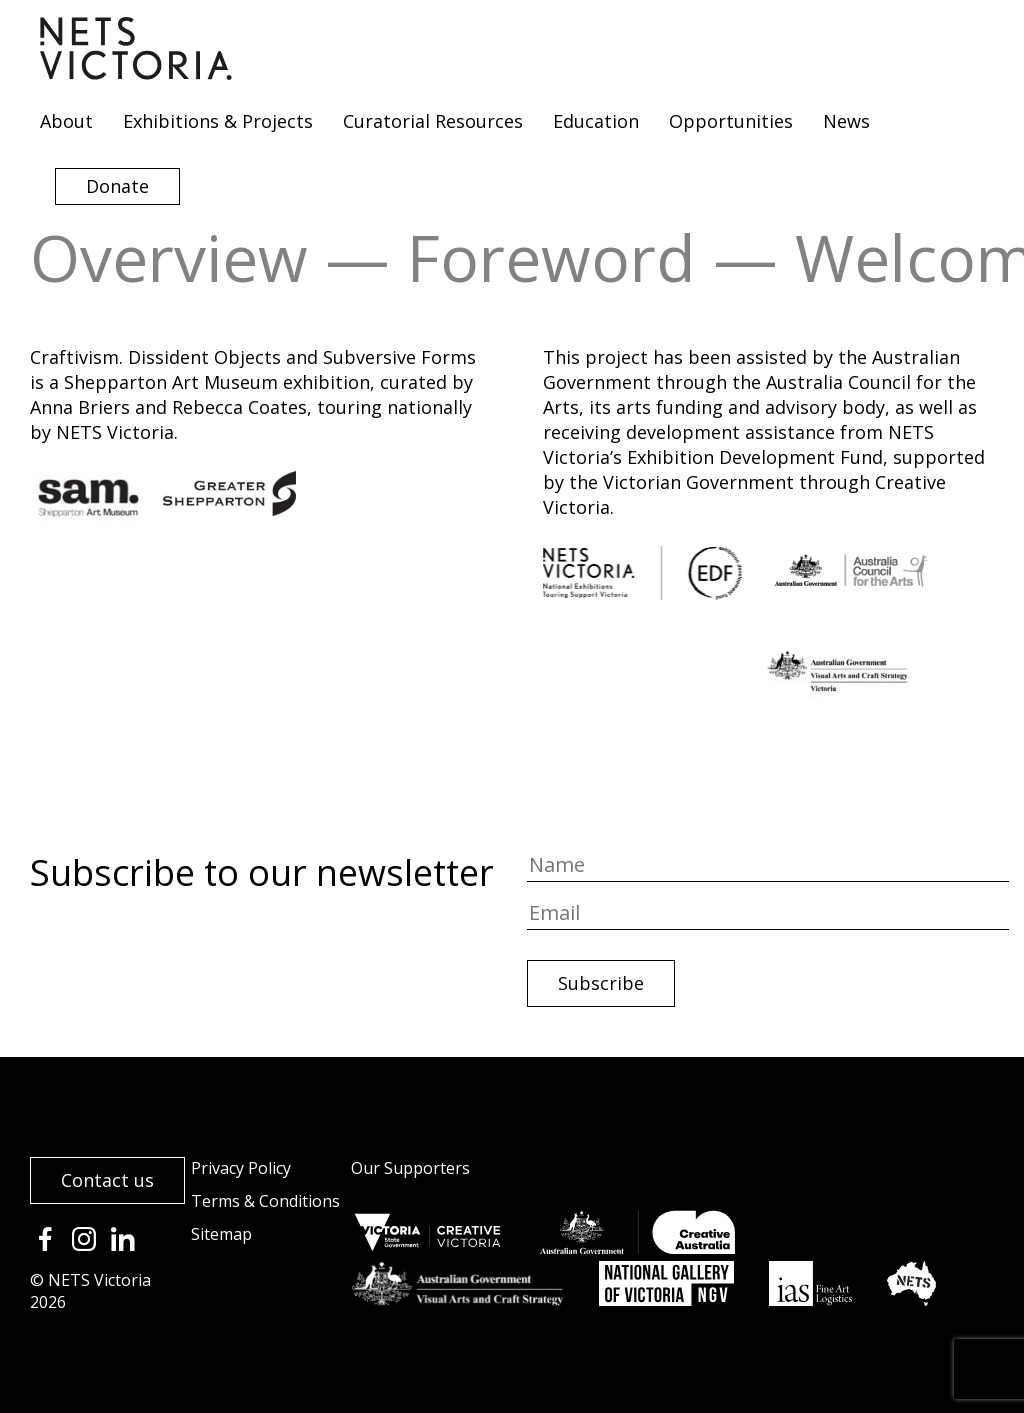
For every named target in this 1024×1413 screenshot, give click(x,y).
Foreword (551, 257)
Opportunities (731, 121)
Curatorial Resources (433, 121)
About (66, 121)
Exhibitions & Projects (218, 121)
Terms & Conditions (265, 1201)
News (846, 121)
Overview (169, 257)
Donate (117, 186)
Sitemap (221, 1234)
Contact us (107, 1180)
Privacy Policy (241, 1168)
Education (596, 121)
